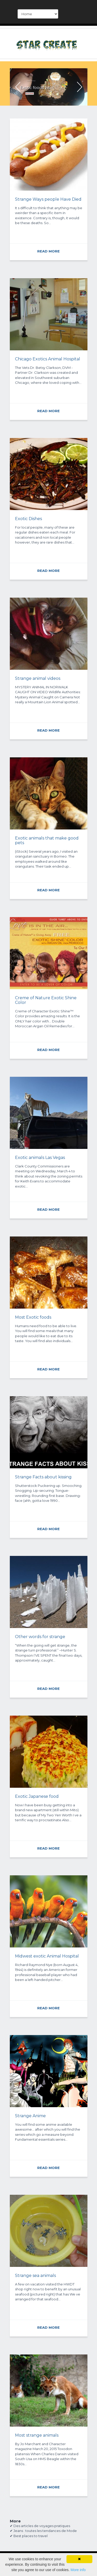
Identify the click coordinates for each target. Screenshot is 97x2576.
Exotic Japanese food (37, 1796)
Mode (72, 2531)
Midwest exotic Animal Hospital (47, 1956)
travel (43, 2536)
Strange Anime (30, 2115)
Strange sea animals (35, 2275)
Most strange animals (36, 2435)
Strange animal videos (37, 678)
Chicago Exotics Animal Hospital (47, 359)
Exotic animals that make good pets (47, 840)
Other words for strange (40, 1636)
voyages (46, 2526)
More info (78, 2570)
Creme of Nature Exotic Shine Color (46, 1000)
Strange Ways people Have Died (48, 199)
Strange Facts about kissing (43, 1477)
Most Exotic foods (33, 1317)
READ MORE (29, 91)
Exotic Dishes (28, 518)
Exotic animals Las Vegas (40, 1157)
